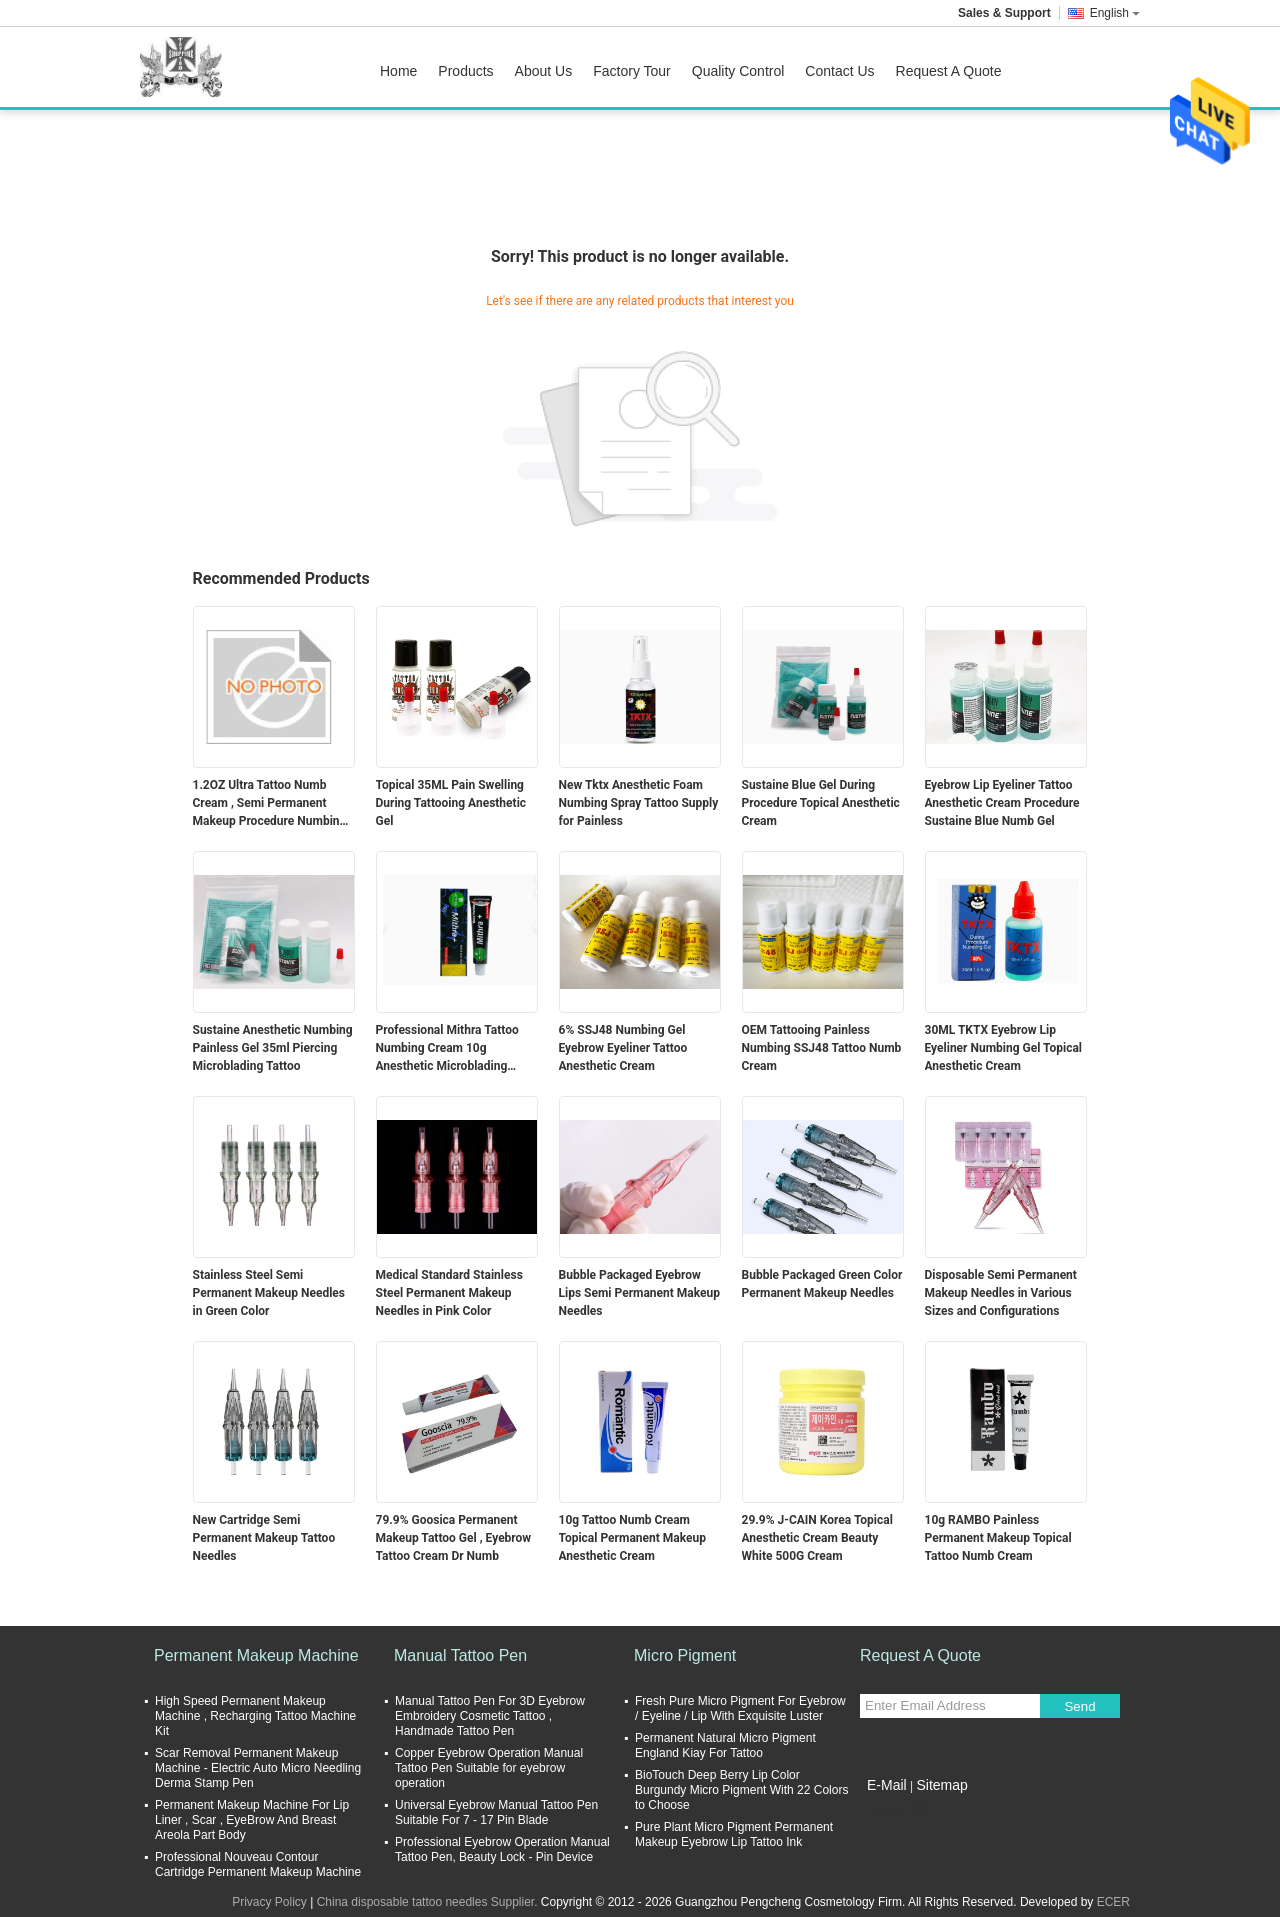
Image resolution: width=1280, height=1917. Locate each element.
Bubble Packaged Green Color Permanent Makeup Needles (822, 1284)
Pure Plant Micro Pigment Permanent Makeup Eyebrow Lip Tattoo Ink (734, 1834)
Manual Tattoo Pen (460, 1655)
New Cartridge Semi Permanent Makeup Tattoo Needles (264, 1538)
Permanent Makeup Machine (256, 1655)
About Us (544, 71)
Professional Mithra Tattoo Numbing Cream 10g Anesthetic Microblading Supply (447, 1049)
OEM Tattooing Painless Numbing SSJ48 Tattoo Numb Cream (822, 1048)
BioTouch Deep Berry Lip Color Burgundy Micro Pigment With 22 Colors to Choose (741, 1790)
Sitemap (941, 1785)
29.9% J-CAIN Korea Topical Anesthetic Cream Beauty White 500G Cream (817, 1538)
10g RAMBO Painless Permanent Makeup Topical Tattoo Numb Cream (998, 1538)
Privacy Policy (269, 1902)
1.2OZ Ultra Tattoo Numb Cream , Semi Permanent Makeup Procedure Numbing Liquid (270, 804)
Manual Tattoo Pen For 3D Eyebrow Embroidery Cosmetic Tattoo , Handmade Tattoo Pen (490, 1716)
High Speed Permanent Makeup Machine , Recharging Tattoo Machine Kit (255, 1716)
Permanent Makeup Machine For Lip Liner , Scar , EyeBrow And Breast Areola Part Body (252, 1820)
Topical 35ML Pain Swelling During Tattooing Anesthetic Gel (451, 803)
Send (1079, 1706)
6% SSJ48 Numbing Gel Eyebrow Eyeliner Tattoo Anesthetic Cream (623, 1048)
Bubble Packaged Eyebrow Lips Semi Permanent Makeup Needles (639, 1293)
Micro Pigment (685, 1655)
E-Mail (887, 1785)
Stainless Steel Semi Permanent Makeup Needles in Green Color (269, 1293)
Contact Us (839, 71)
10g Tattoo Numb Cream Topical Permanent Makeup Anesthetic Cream (632, 1538)
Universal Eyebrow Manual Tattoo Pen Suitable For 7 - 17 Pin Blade (496, 1812)
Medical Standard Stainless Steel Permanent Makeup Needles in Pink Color (449, 1293)
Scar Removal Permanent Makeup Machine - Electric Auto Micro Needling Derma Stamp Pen (258, 1768)
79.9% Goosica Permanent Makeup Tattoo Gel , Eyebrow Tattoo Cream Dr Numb (454, 1538)
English (1115, 13)
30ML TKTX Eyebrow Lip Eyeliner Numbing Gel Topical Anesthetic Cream (1004, 1048)
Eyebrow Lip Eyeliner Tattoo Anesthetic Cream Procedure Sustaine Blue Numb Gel (1002, 803)
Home (398, 71)
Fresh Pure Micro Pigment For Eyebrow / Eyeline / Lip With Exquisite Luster (740, 1708)
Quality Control (738, 71)
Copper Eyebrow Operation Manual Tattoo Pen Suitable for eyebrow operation (489, 1768)
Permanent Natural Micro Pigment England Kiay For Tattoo (725, 1745)
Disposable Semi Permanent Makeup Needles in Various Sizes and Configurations (1001, 1293)
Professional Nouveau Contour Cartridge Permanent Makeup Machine (258, 1864)
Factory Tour (632, 71)
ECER (1113, 1902)
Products (465, 71)
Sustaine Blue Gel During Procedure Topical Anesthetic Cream (821, 803)
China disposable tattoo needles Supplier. (429, 1902)
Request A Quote (949, 71)
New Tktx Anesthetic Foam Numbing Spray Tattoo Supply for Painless (639, 803)
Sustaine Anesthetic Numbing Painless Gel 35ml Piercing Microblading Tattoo (273, 1048)
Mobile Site (895, 1810)
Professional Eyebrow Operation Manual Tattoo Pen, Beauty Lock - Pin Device (502, 1849)
